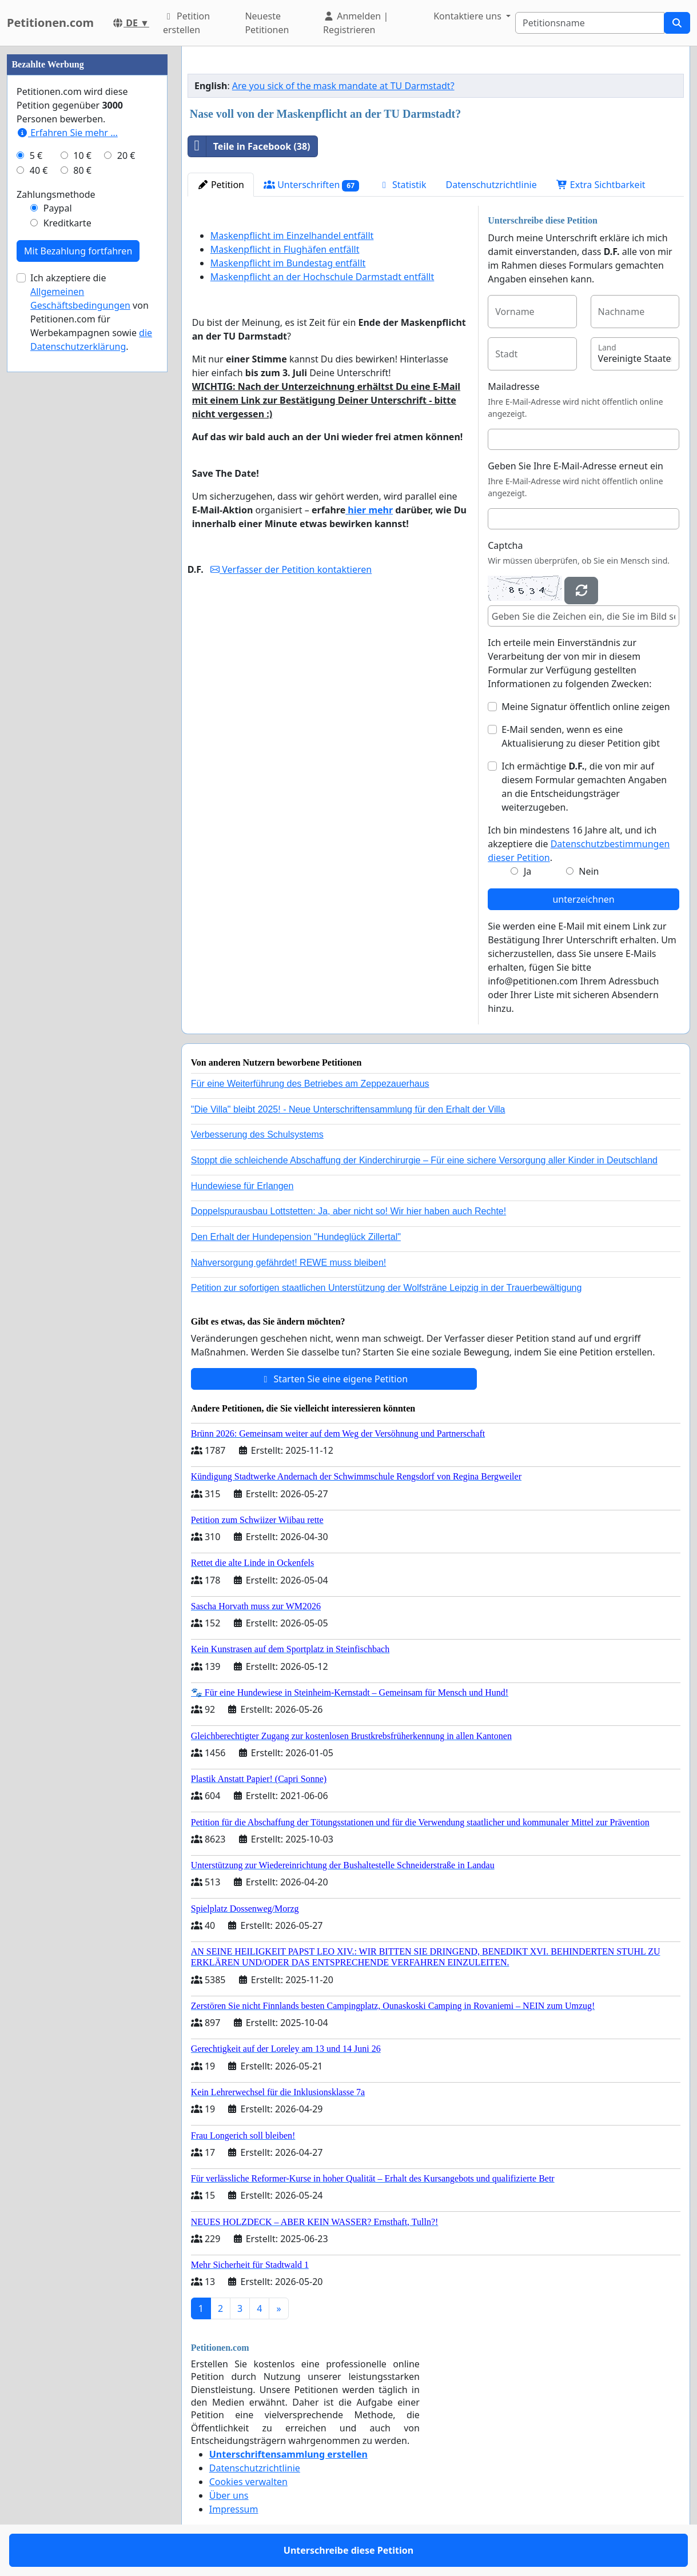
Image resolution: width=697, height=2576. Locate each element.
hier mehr (369, 510)
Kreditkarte (67, 223)
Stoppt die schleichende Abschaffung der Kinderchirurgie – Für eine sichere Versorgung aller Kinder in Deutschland (424, 1160)
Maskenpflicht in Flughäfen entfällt (285, 249)
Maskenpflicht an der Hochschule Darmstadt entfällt (322, 276)
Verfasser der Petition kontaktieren (291, 569)
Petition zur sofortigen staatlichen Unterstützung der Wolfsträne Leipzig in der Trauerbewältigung (386, 1288)
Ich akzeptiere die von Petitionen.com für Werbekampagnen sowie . (91, 312)
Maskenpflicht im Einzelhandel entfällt (292, 235)
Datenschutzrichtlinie (491, 184)
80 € (82, 170)
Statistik (403, 184)
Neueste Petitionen (267, 23)
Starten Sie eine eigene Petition (334, 1379)
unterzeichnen (583, 899)
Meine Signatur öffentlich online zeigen (585, 706)
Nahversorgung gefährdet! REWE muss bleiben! (289, 1262)
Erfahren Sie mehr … (67, 132)
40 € (39, 170)
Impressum (233, 2509)
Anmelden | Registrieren (355, 23)
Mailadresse (513, 386)
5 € (36, 155)
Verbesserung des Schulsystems (257, 1134)
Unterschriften (311, 185)
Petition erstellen (186, 23)
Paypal (57, 208)
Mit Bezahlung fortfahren (78, 251)
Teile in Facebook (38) (249, 146)
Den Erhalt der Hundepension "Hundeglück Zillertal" (296, 1237)
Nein (589, 871)
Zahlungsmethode (56, 194)
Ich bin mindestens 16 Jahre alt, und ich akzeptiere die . (579, 844)
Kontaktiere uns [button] (468, 16)
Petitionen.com (50, 22)
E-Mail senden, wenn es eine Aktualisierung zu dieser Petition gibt (580, 736)
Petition (220, 184)
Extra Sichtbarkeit (601, 184)
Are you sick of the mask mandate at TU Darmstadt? (343, 85)
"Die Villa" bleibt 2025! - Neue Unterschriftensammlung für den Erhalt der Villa (348, 1109)
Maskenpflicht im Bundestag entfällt (288, 263)
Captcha (505, 545)
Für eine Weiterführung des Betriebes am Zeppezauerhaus (310, 1083)
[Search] (589, 23)
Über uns (229, 2495)
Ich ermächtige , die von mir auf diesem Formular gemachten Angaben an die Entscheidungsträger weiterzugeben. (584, 787)
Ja (527, 871)
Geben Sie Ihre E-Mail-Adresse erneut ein (575, 466)
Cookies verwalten (248, 2481)
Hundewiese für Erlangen (242, 1186)
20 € (126, 155)
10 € (82, 155)
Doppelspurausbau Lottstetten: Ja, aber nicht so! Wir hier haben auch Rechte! (348, 1211)
